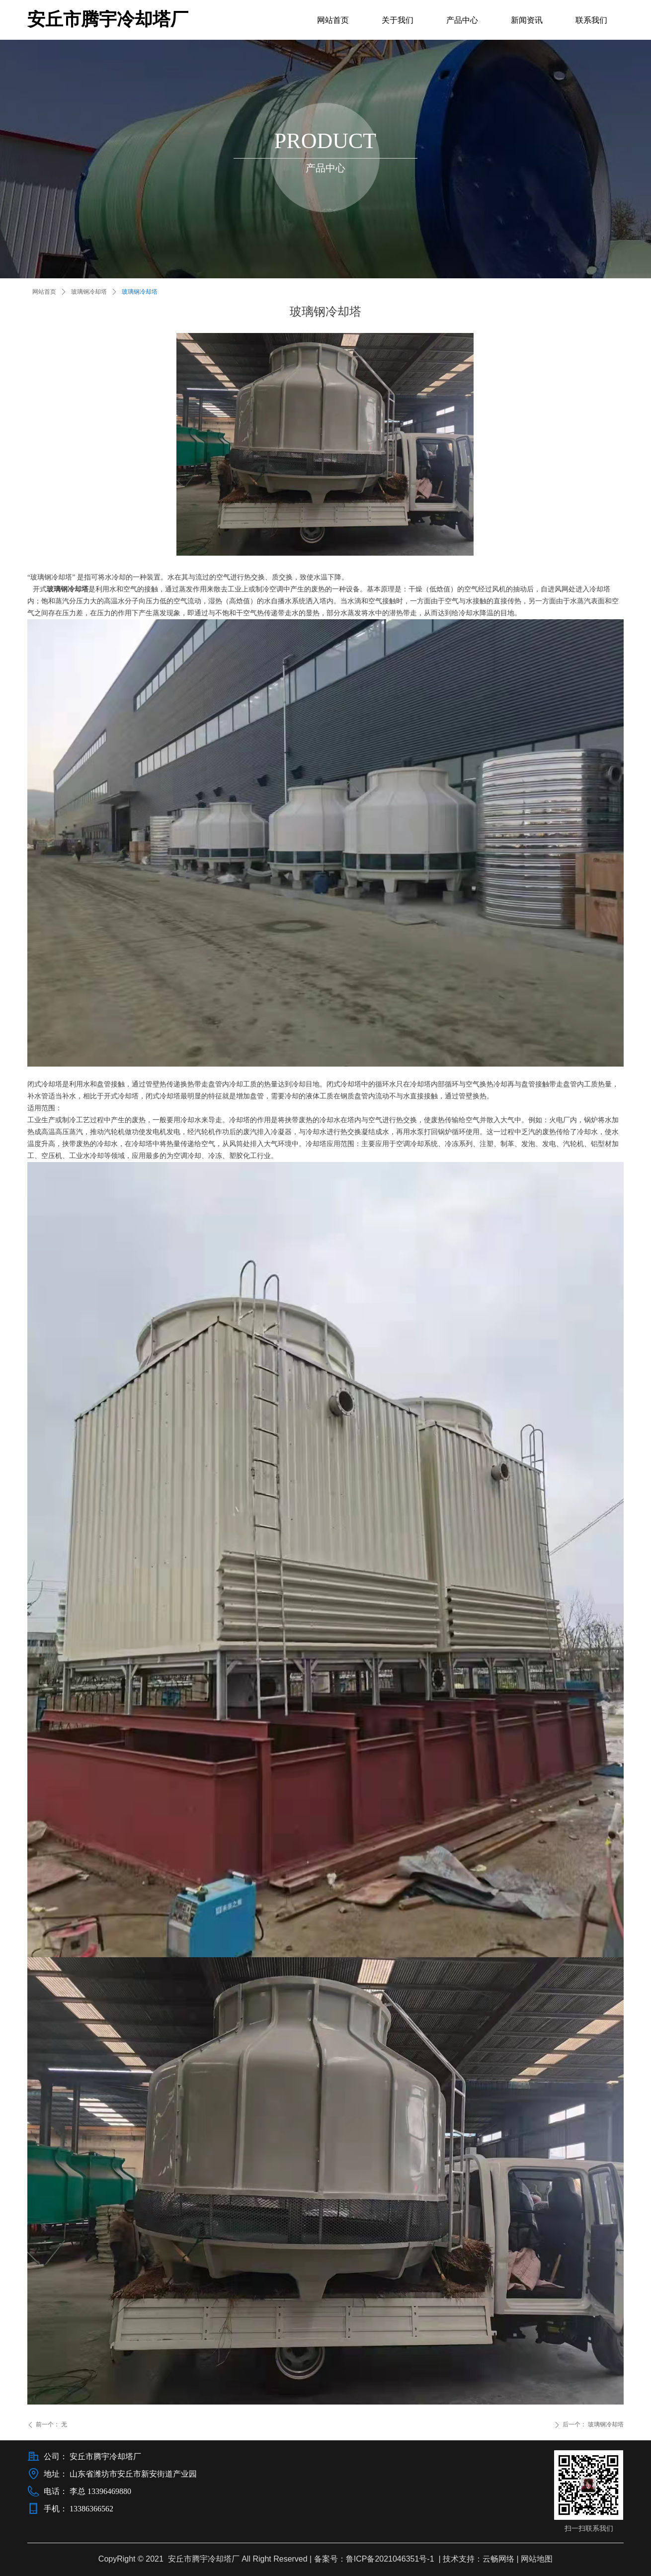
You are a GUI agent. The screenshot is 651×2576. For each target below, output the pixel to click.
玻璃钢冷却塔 (89, 291)
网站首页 (44, 291)
